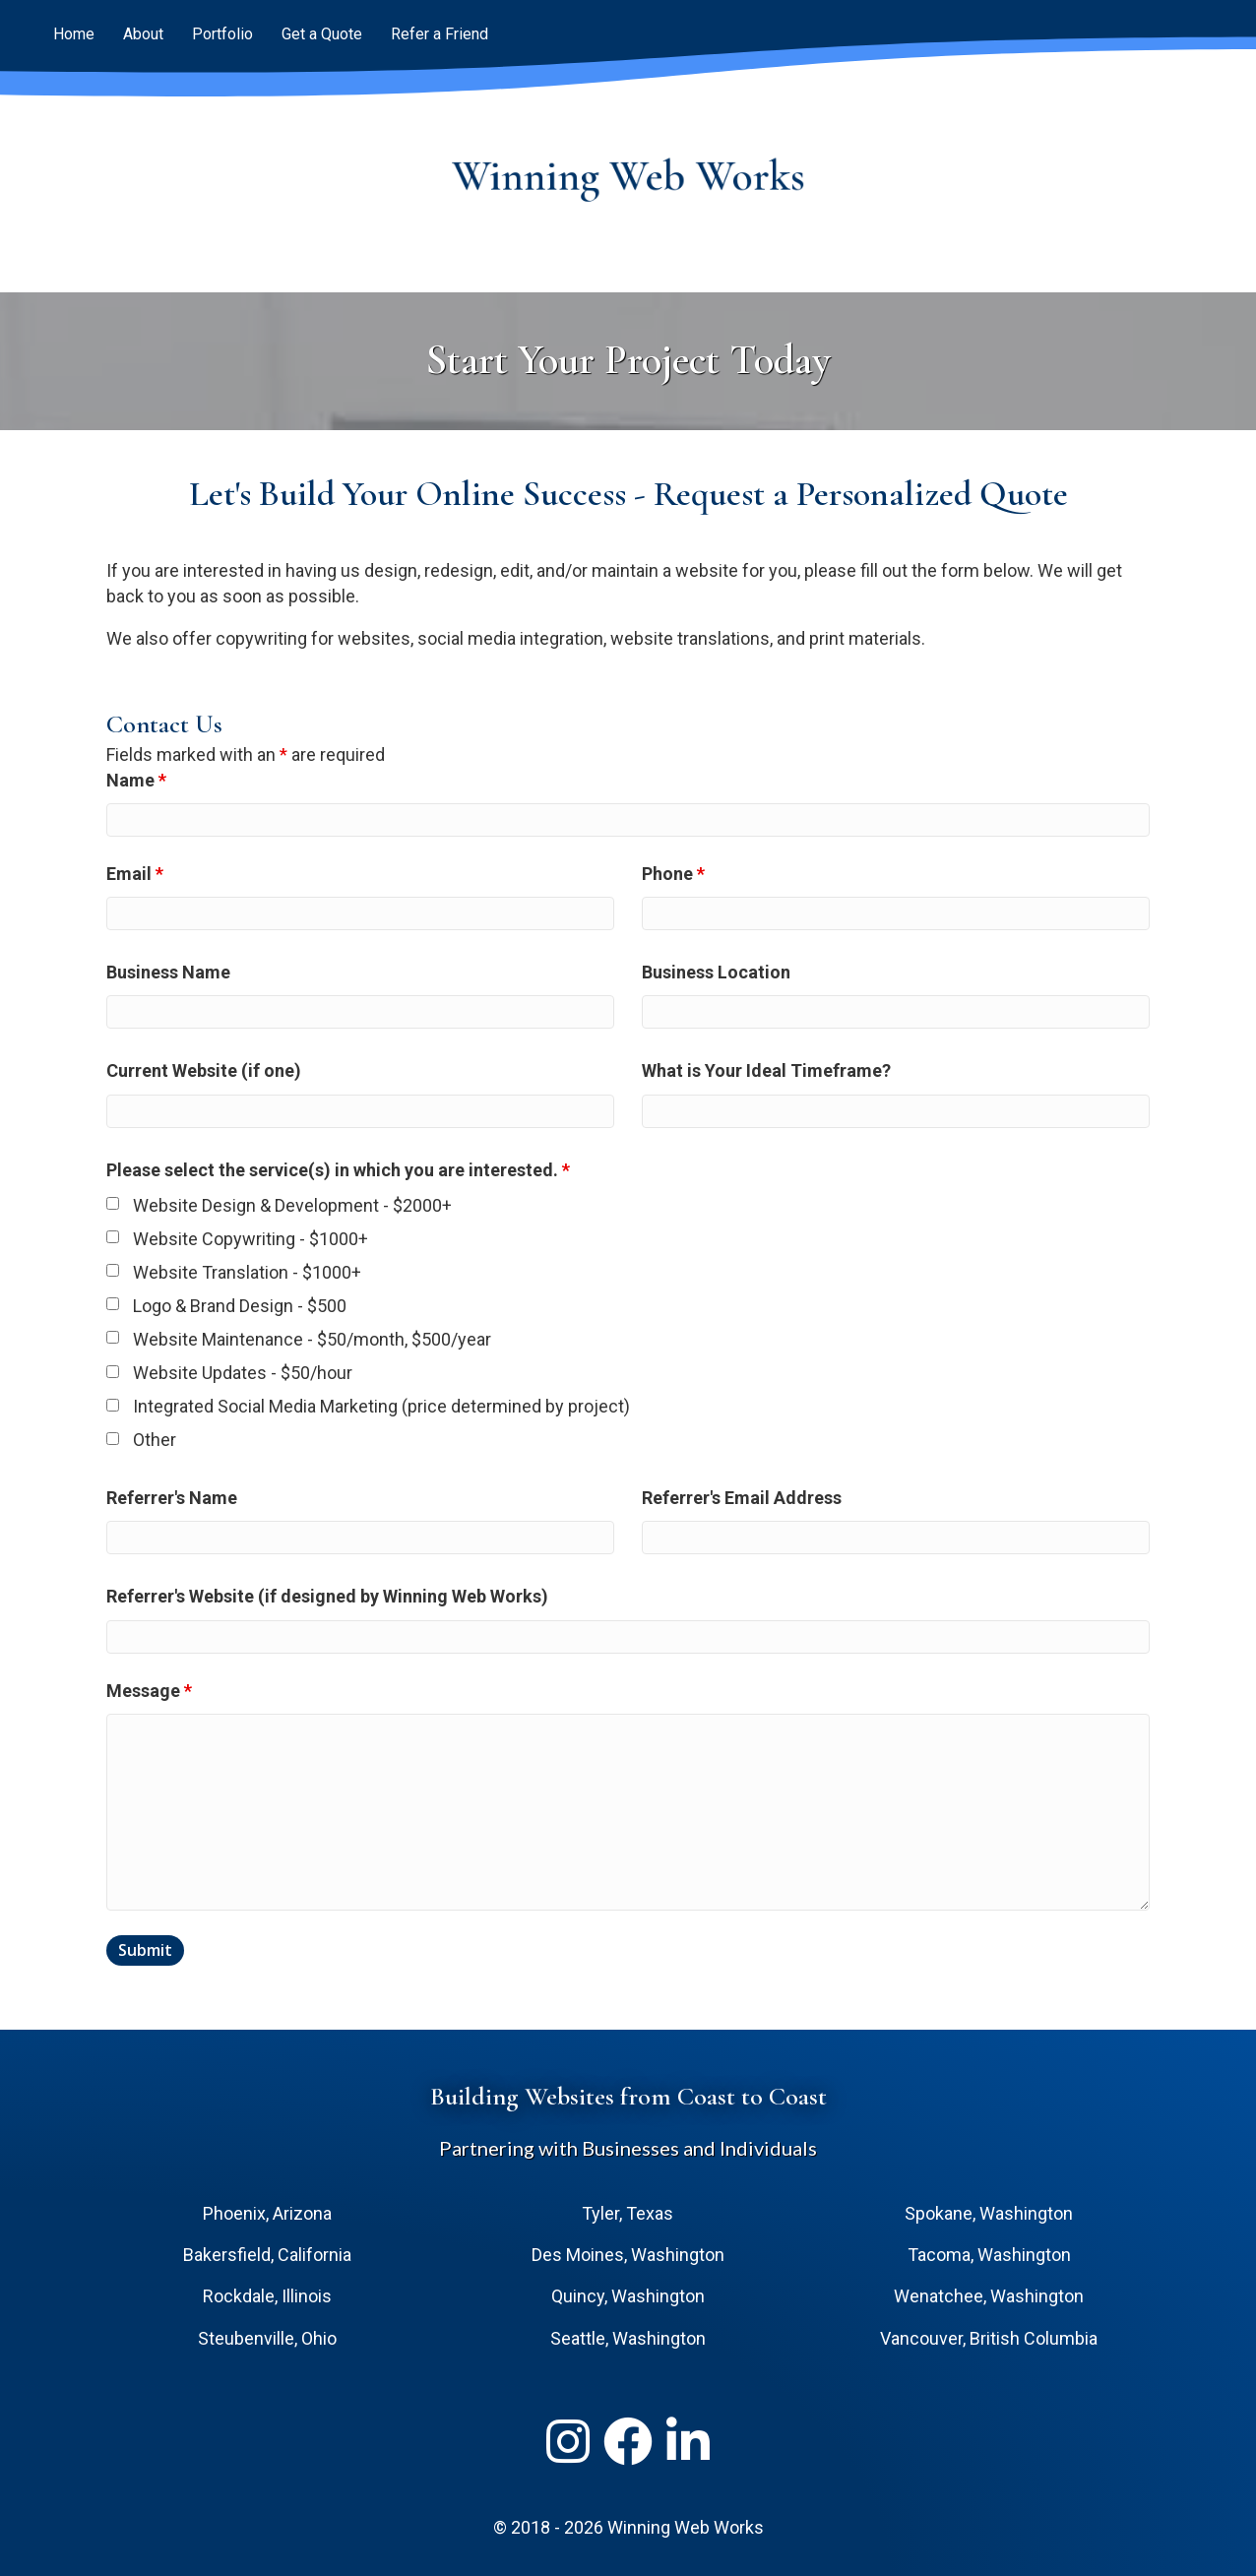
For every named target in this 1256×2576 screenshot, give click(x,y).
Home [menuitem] (73, 34)
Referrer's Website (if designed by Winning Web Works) (327, 1596)
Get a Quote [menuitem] (322, 34)
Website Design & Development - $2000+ (292, 1205)
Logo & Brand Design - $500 (239, 1305)
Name (136, 780)
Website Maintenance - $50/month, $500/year (312, 1339)
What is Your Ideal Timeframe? (766, 1070)
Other (154, 1439)
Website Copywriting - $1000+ (250, 1238)
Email (134, 873)
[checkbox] (112, 1203)
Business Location (716, 972)
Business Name (168, 972)
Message (149, 1690)
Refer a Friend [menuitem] (439, 34)
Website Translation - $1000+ (247, 1272)
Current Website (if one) (203, 1070)
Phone (673, 873)
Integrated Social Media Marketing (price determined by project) (381, 1406)
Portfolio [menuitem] (222, 34)
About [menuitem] (143, 34)
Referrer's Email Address (742, 1497)
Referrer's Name (171, 1497)
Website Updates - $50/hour (242, 1372)
